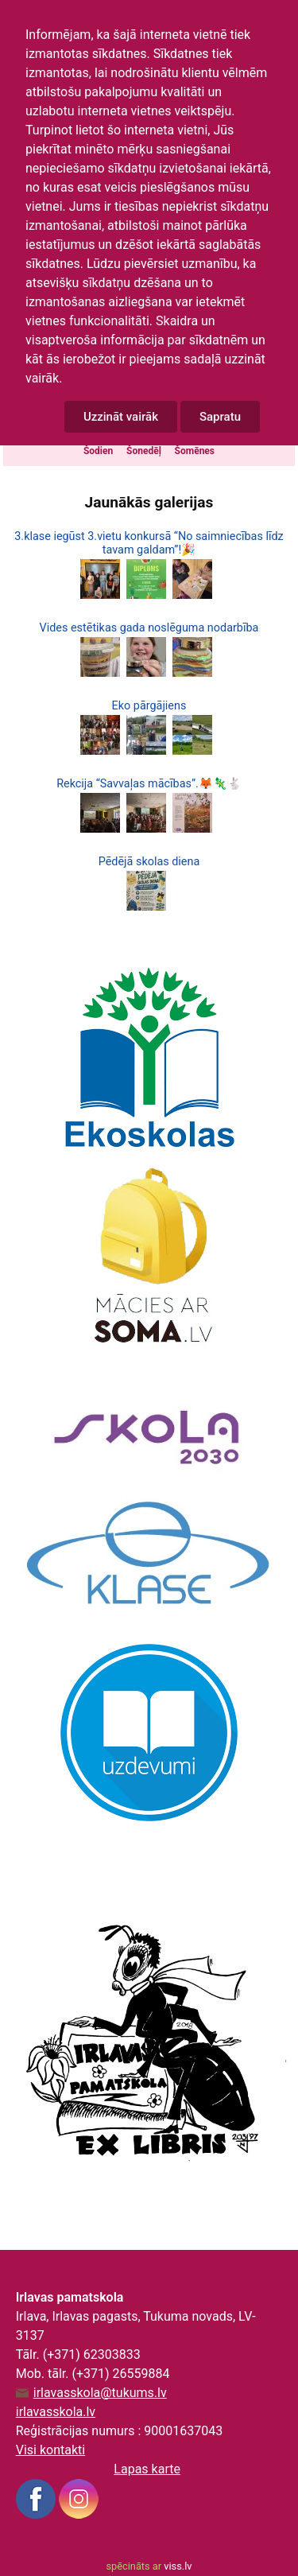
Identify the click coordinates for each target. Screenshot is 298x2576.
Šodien (98, 451)
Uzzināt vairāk (120, 417)
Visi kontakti (50, 2449)
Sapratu (220, 417)
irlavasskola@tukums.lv (100, 2393)
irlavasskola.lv (55, 2411)
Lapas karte (147, 2469)
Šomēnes (195, 451)
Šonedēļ (143, 451)
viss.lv (178, 2566)
